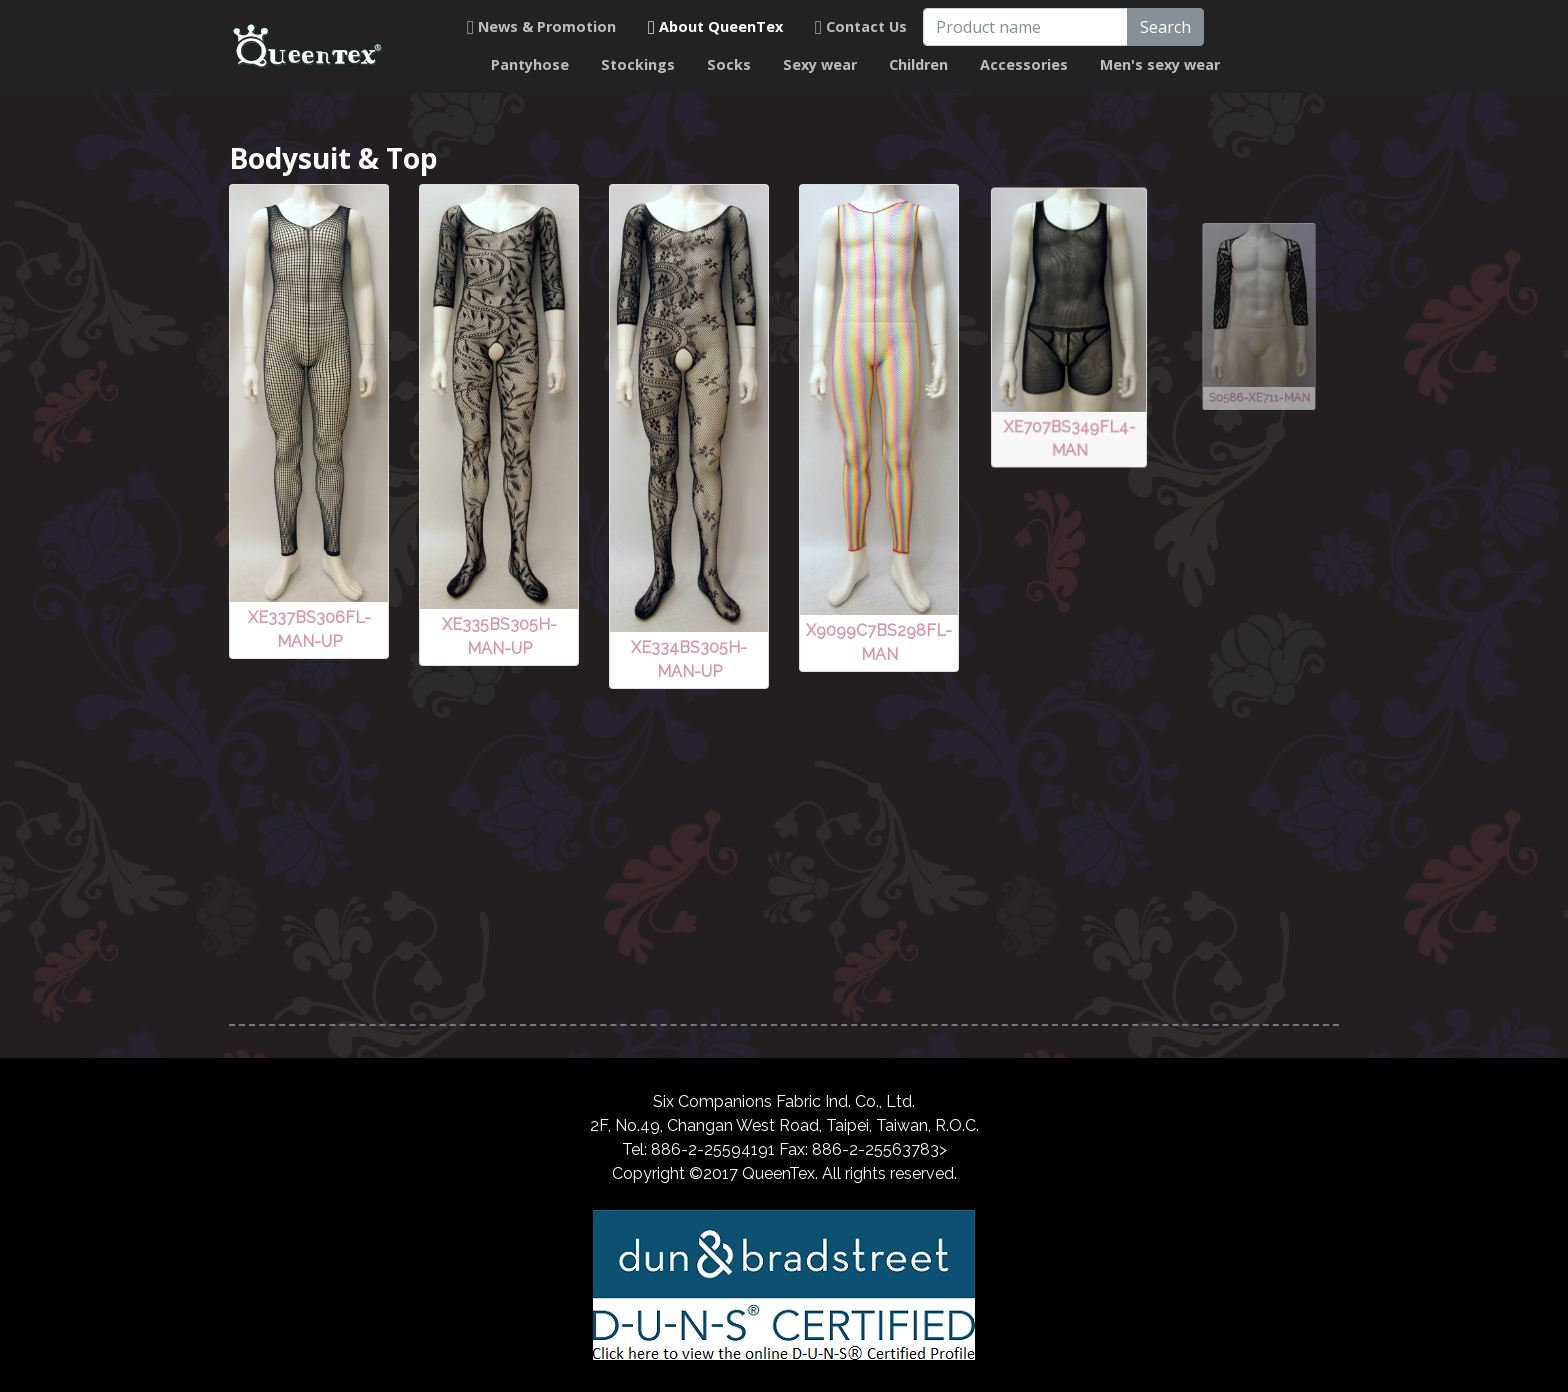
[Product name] (1025, 27)
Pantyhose (530, 64)
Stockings (638, 64)
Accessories (1024, 64)
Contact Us (861, 26)
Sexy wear (820, 64)
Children (918, 64)
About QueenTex (715, 26)
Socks (729, 64)
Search (1165, 27)
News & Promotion (541, 26)
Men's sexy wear (1160, 64)
